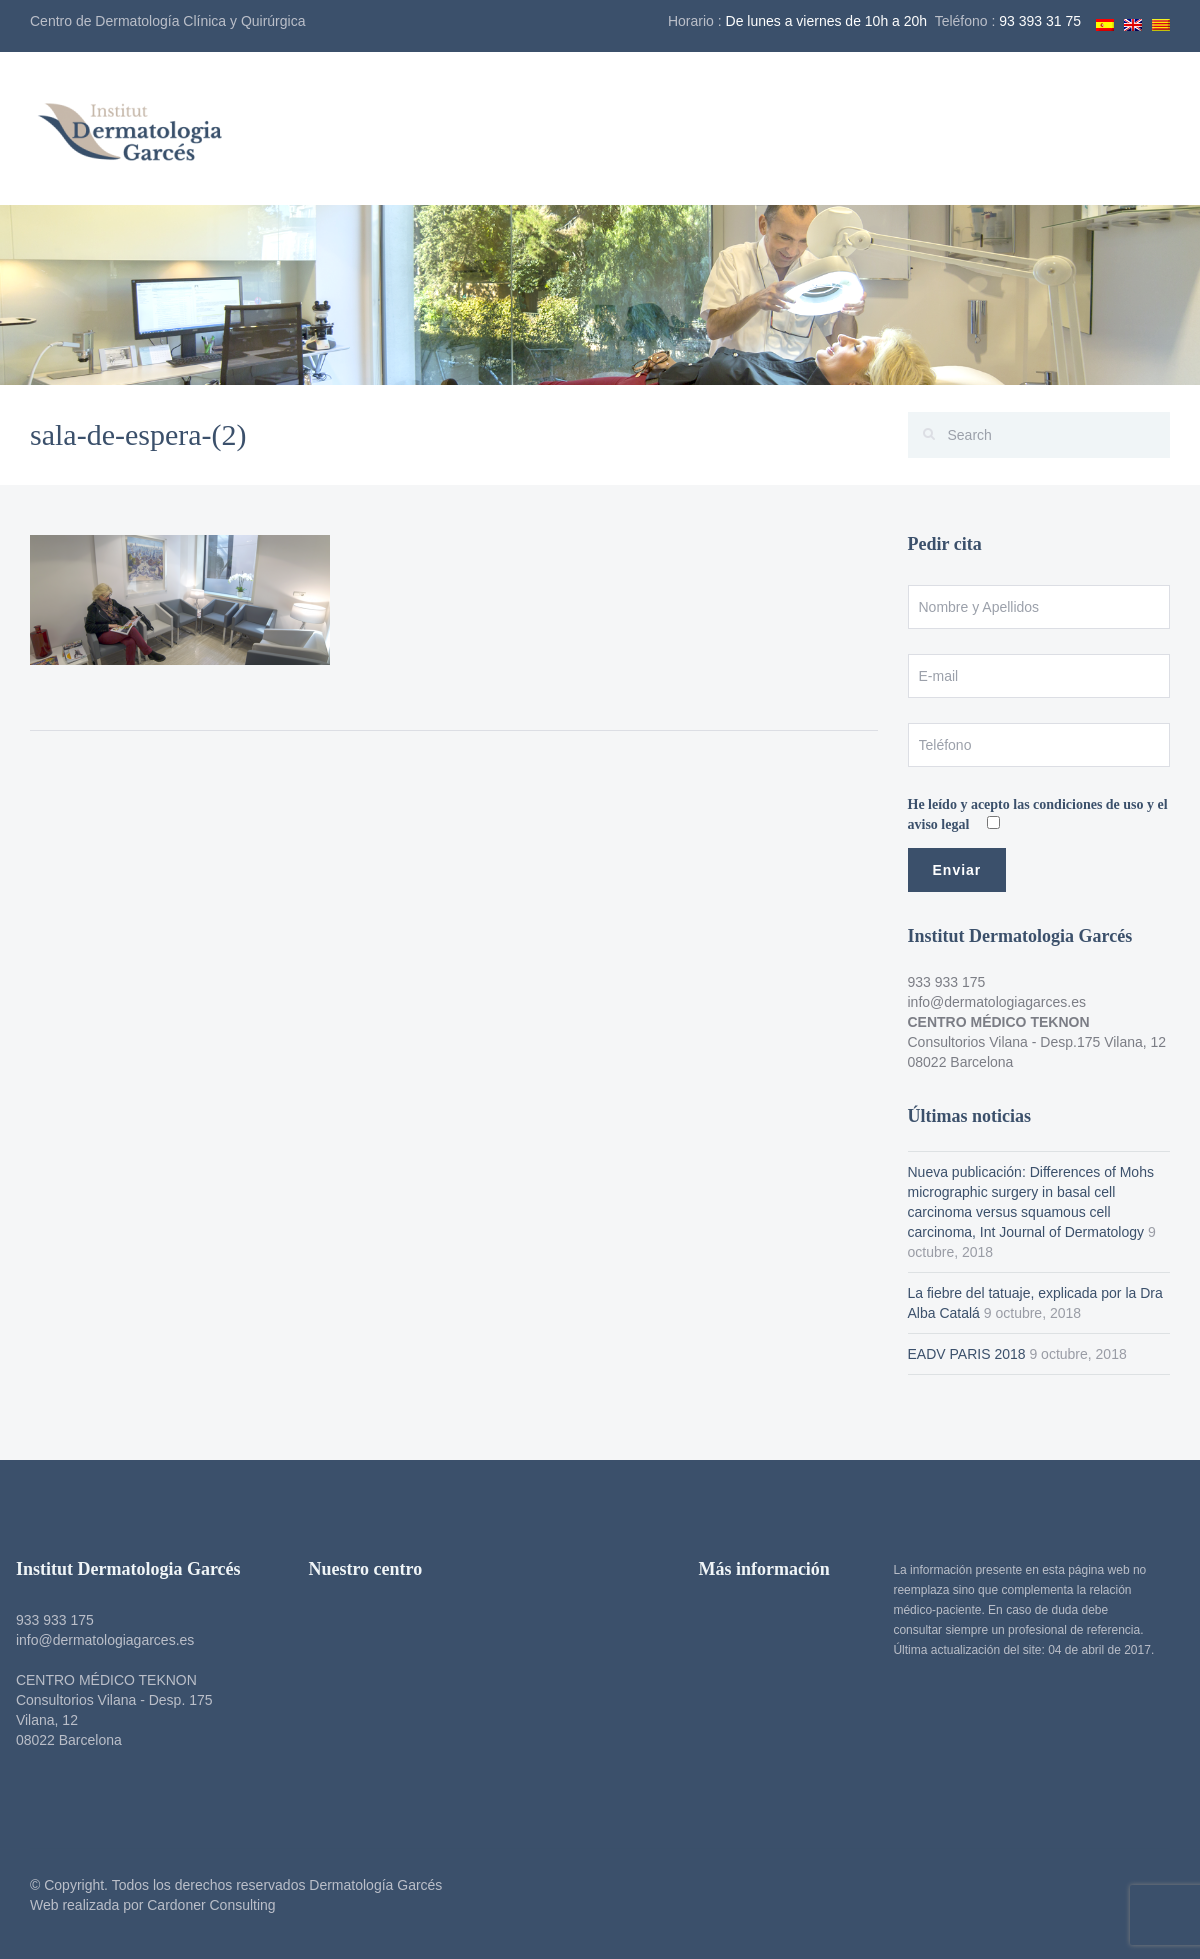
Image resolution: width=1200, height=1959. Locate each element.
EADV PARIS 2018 (967, 1354)
